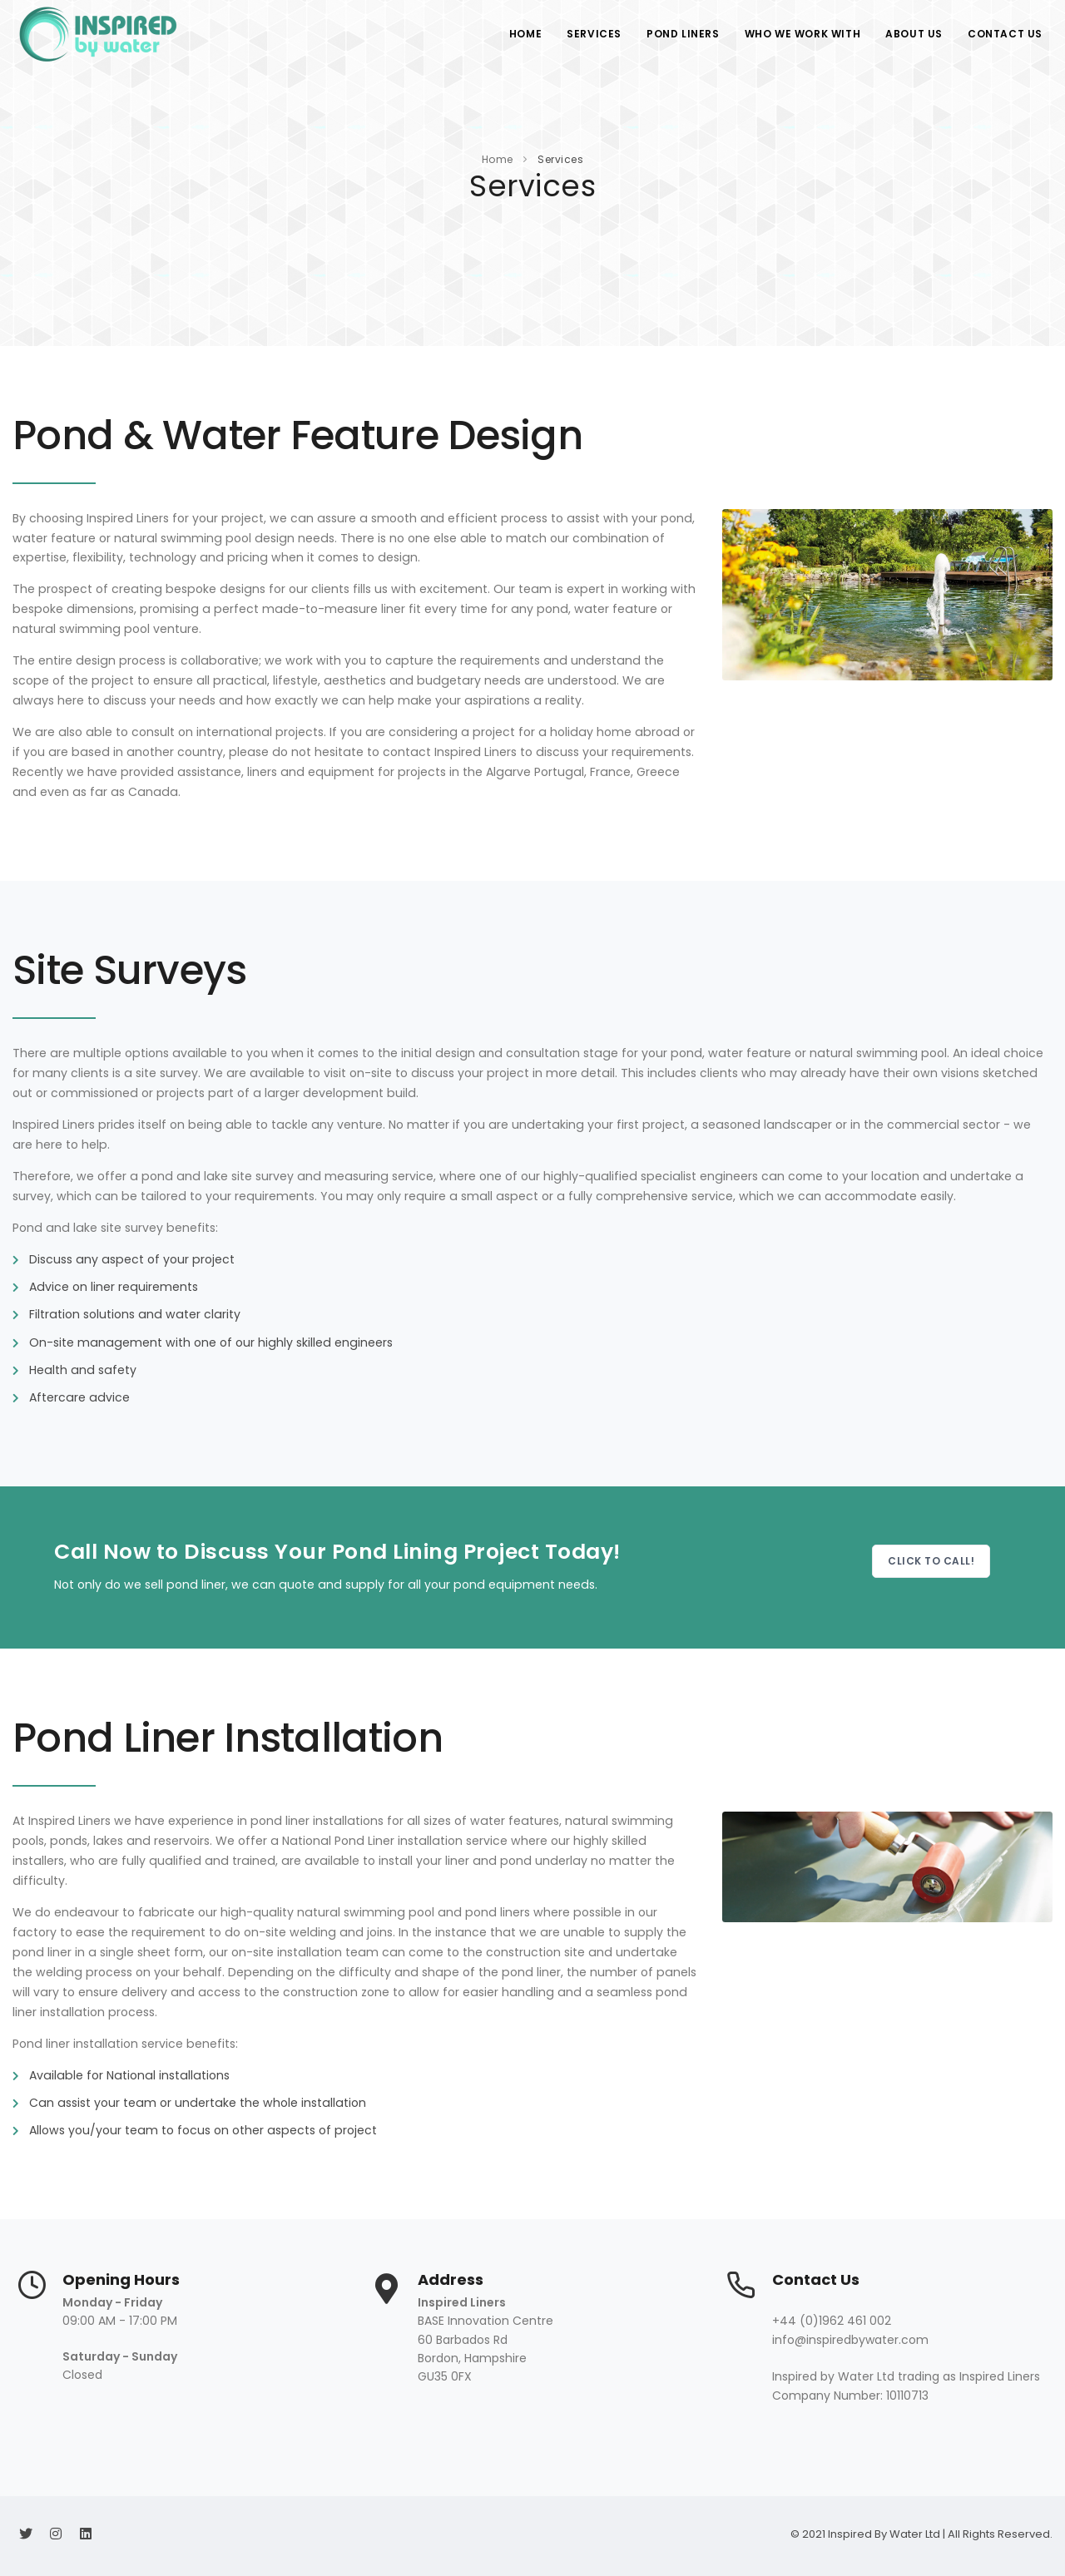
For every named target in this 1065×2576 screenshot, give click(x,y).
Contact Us (1005, 34)
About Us (914, 34)
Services (594, 34)
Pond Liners (683, 34)
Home (525, 34)
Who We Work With (803, 34)
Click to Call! (931, 1561)
